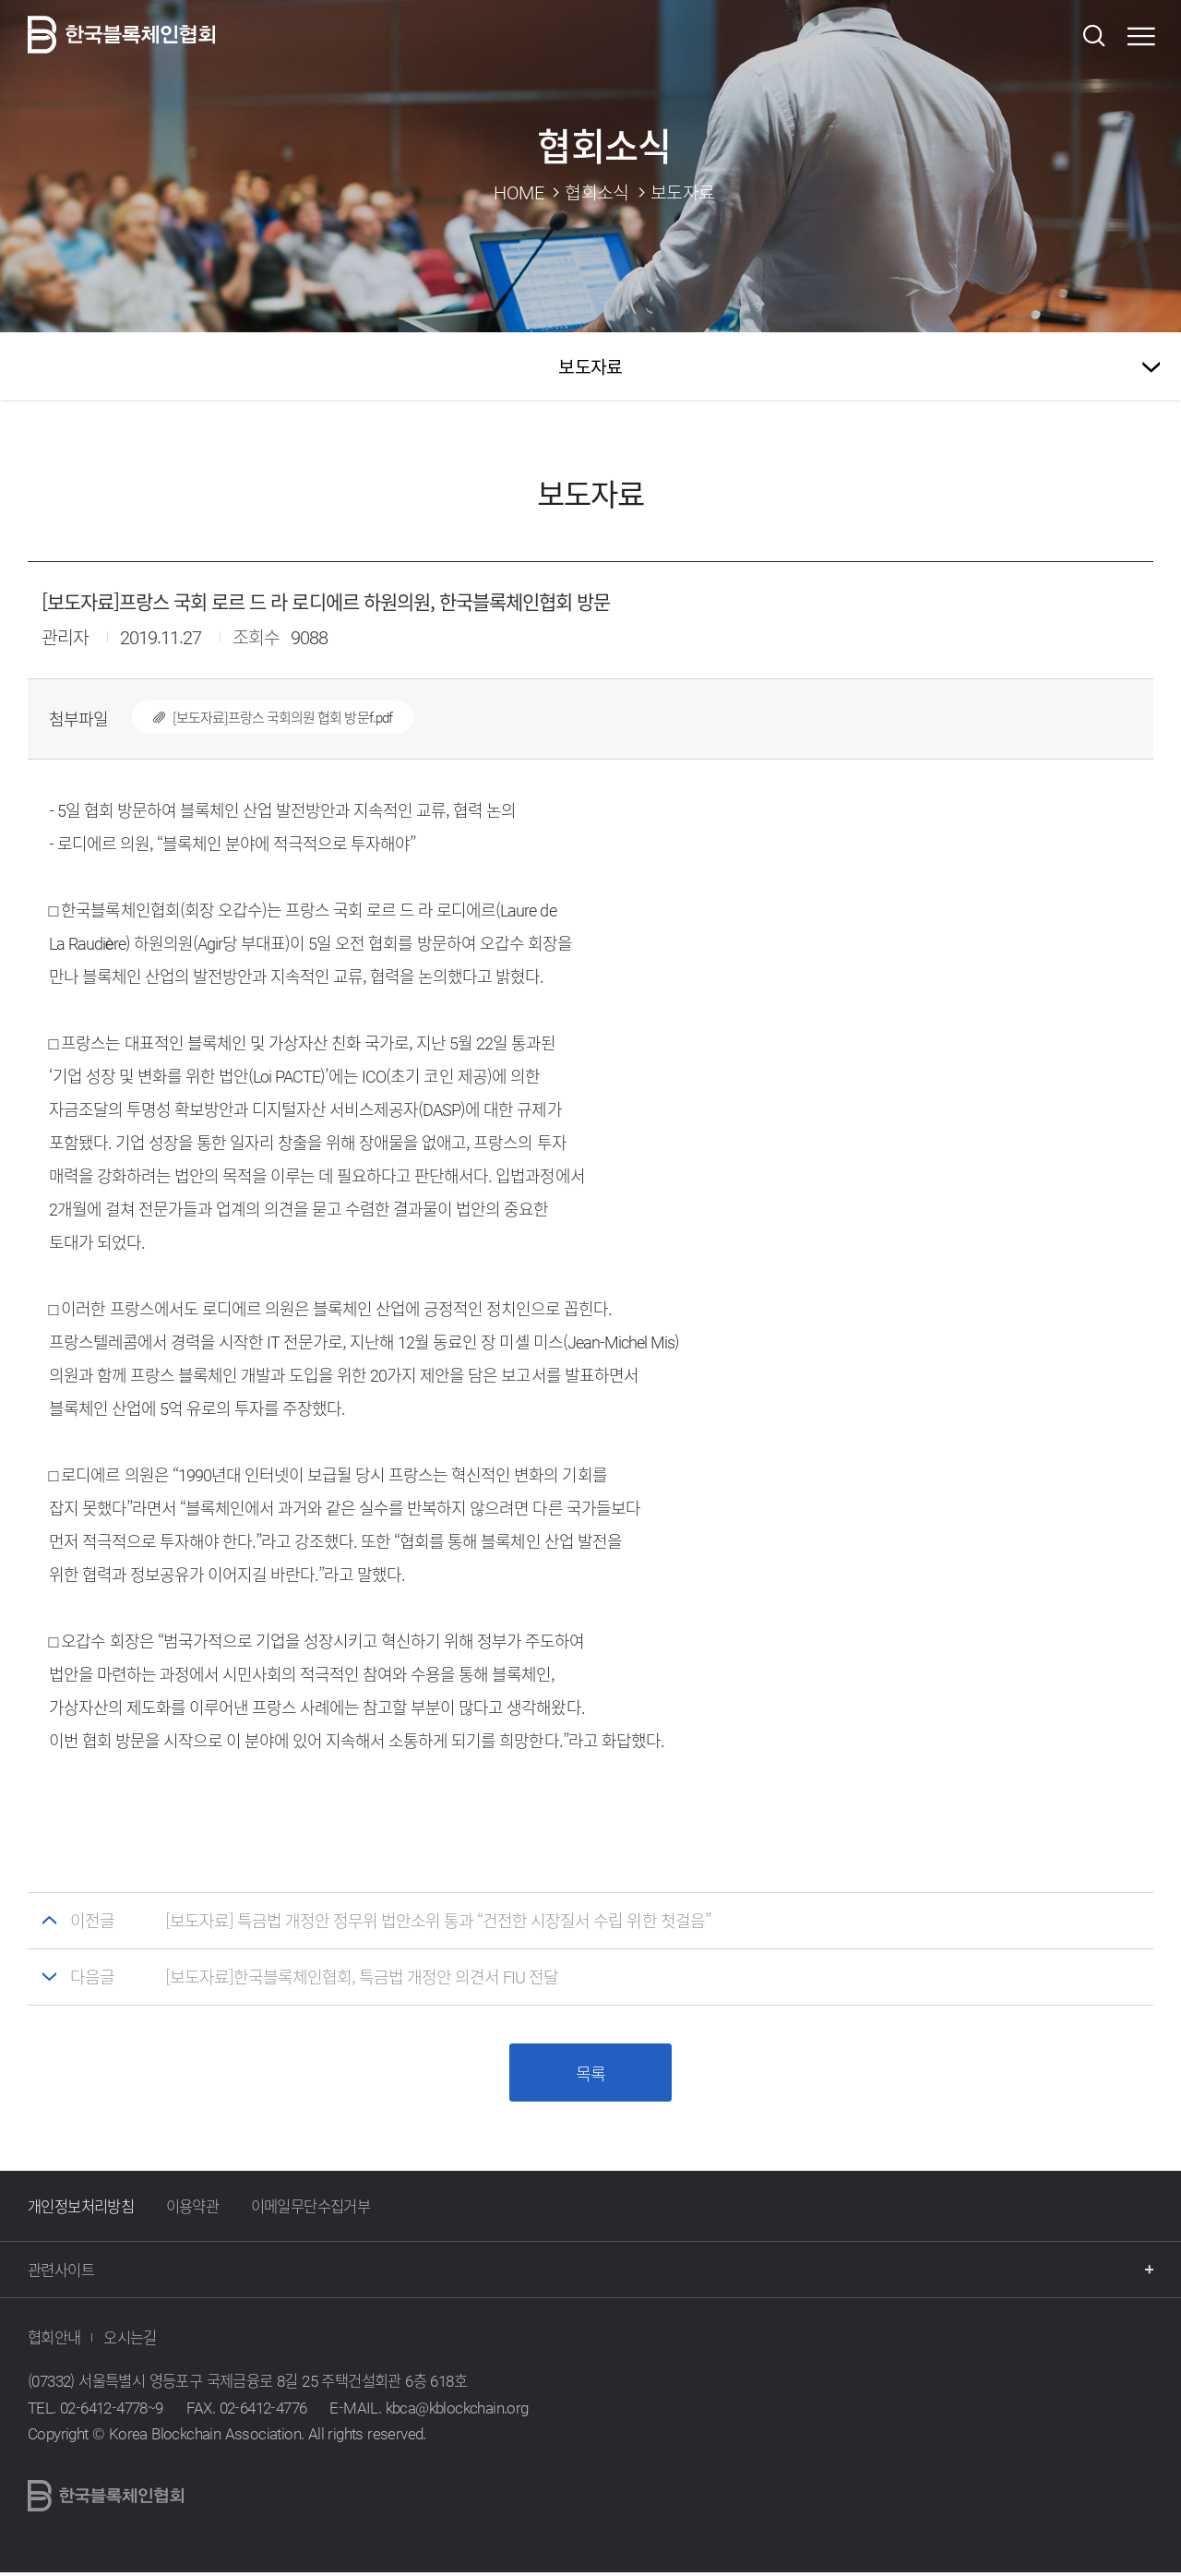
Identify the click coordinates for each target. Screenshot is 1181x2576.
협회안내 (54, 2341)
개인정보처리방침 (81, 2210)
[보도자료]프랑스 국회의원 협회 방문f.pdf (262, 717)
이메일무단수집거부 (311, 2210)
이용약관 (193, 2210)
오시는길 (130, 2341)
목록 (590, 2075)
